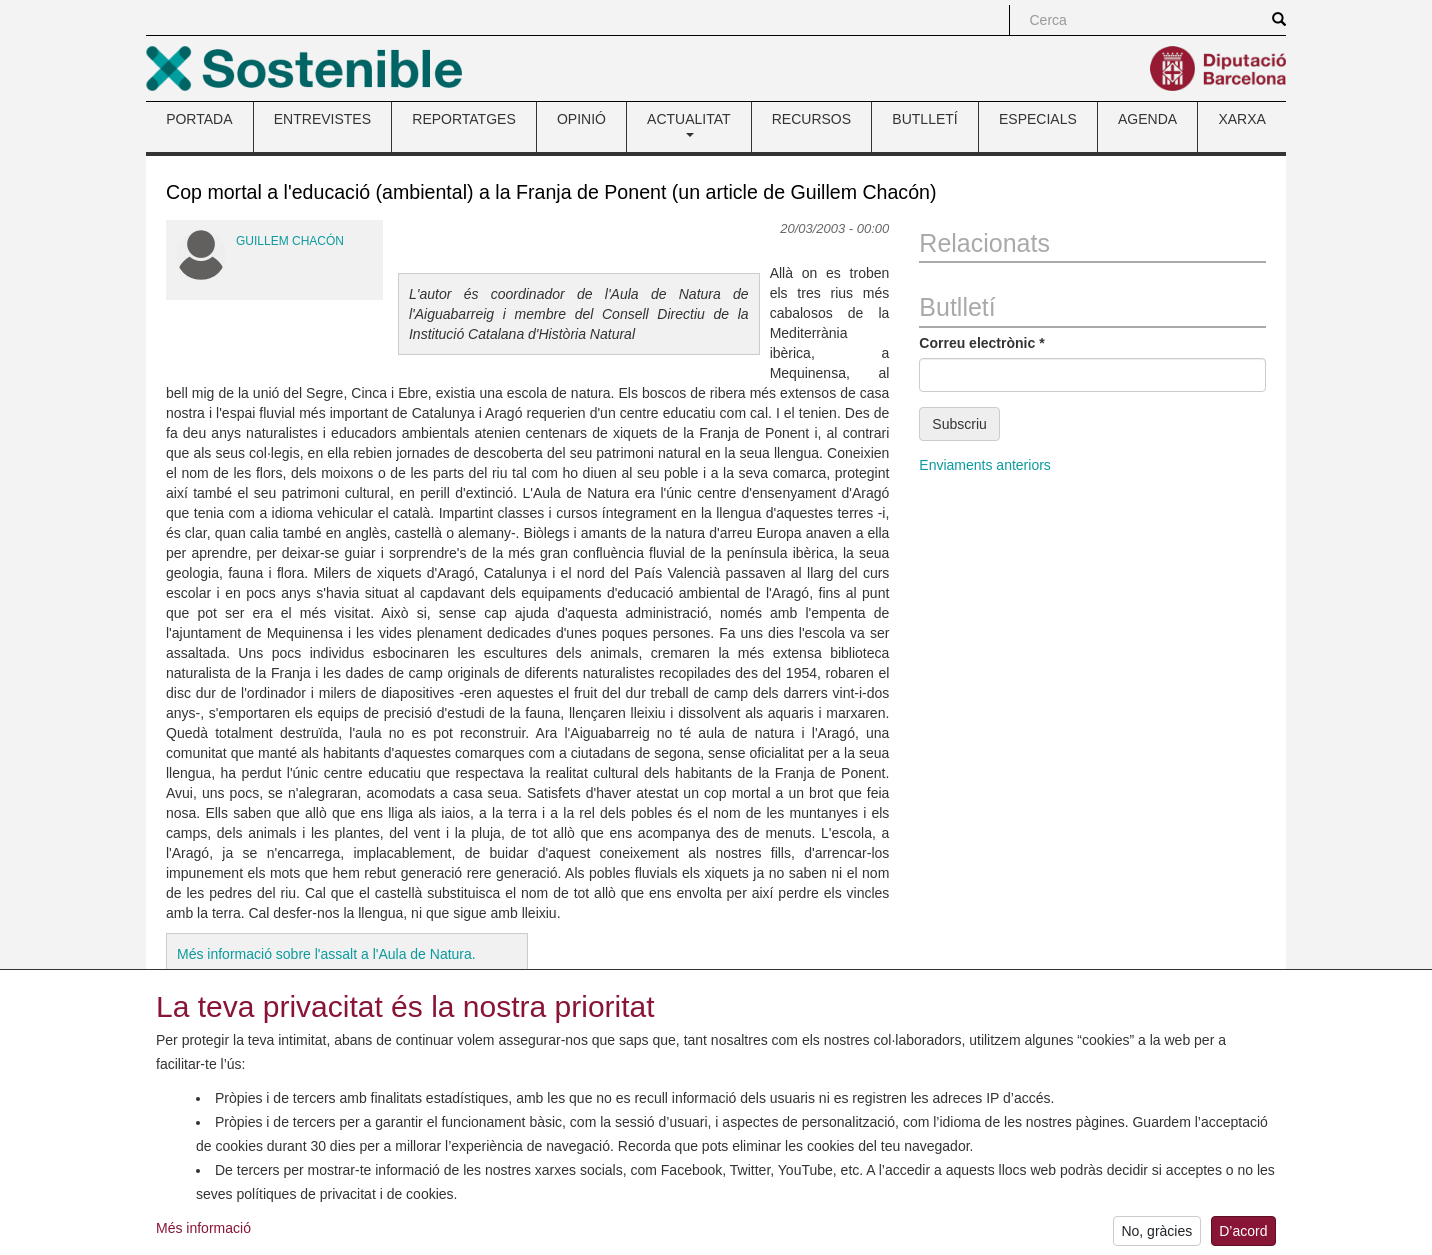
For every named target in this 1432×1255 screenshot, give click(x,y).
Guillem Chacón (290, 241)
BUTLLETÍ (924, 119)
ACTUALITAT (689, 124)
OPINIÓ (581, 119)
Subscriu (959, 424)
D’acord (1243, 1236)
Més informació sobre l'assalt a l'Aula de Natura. (326, 954)
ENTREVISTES (322, 119)
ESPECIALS (1038, 119)
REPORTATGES (463, 119)
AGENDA (1147, 119)
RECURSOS (811, 119)
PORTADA (199, 119)
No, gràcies (1156, 1236)
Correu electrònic (981, 343)
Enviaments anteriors (985, 465)
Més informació (203, 1233)
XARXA (1241, 119)
